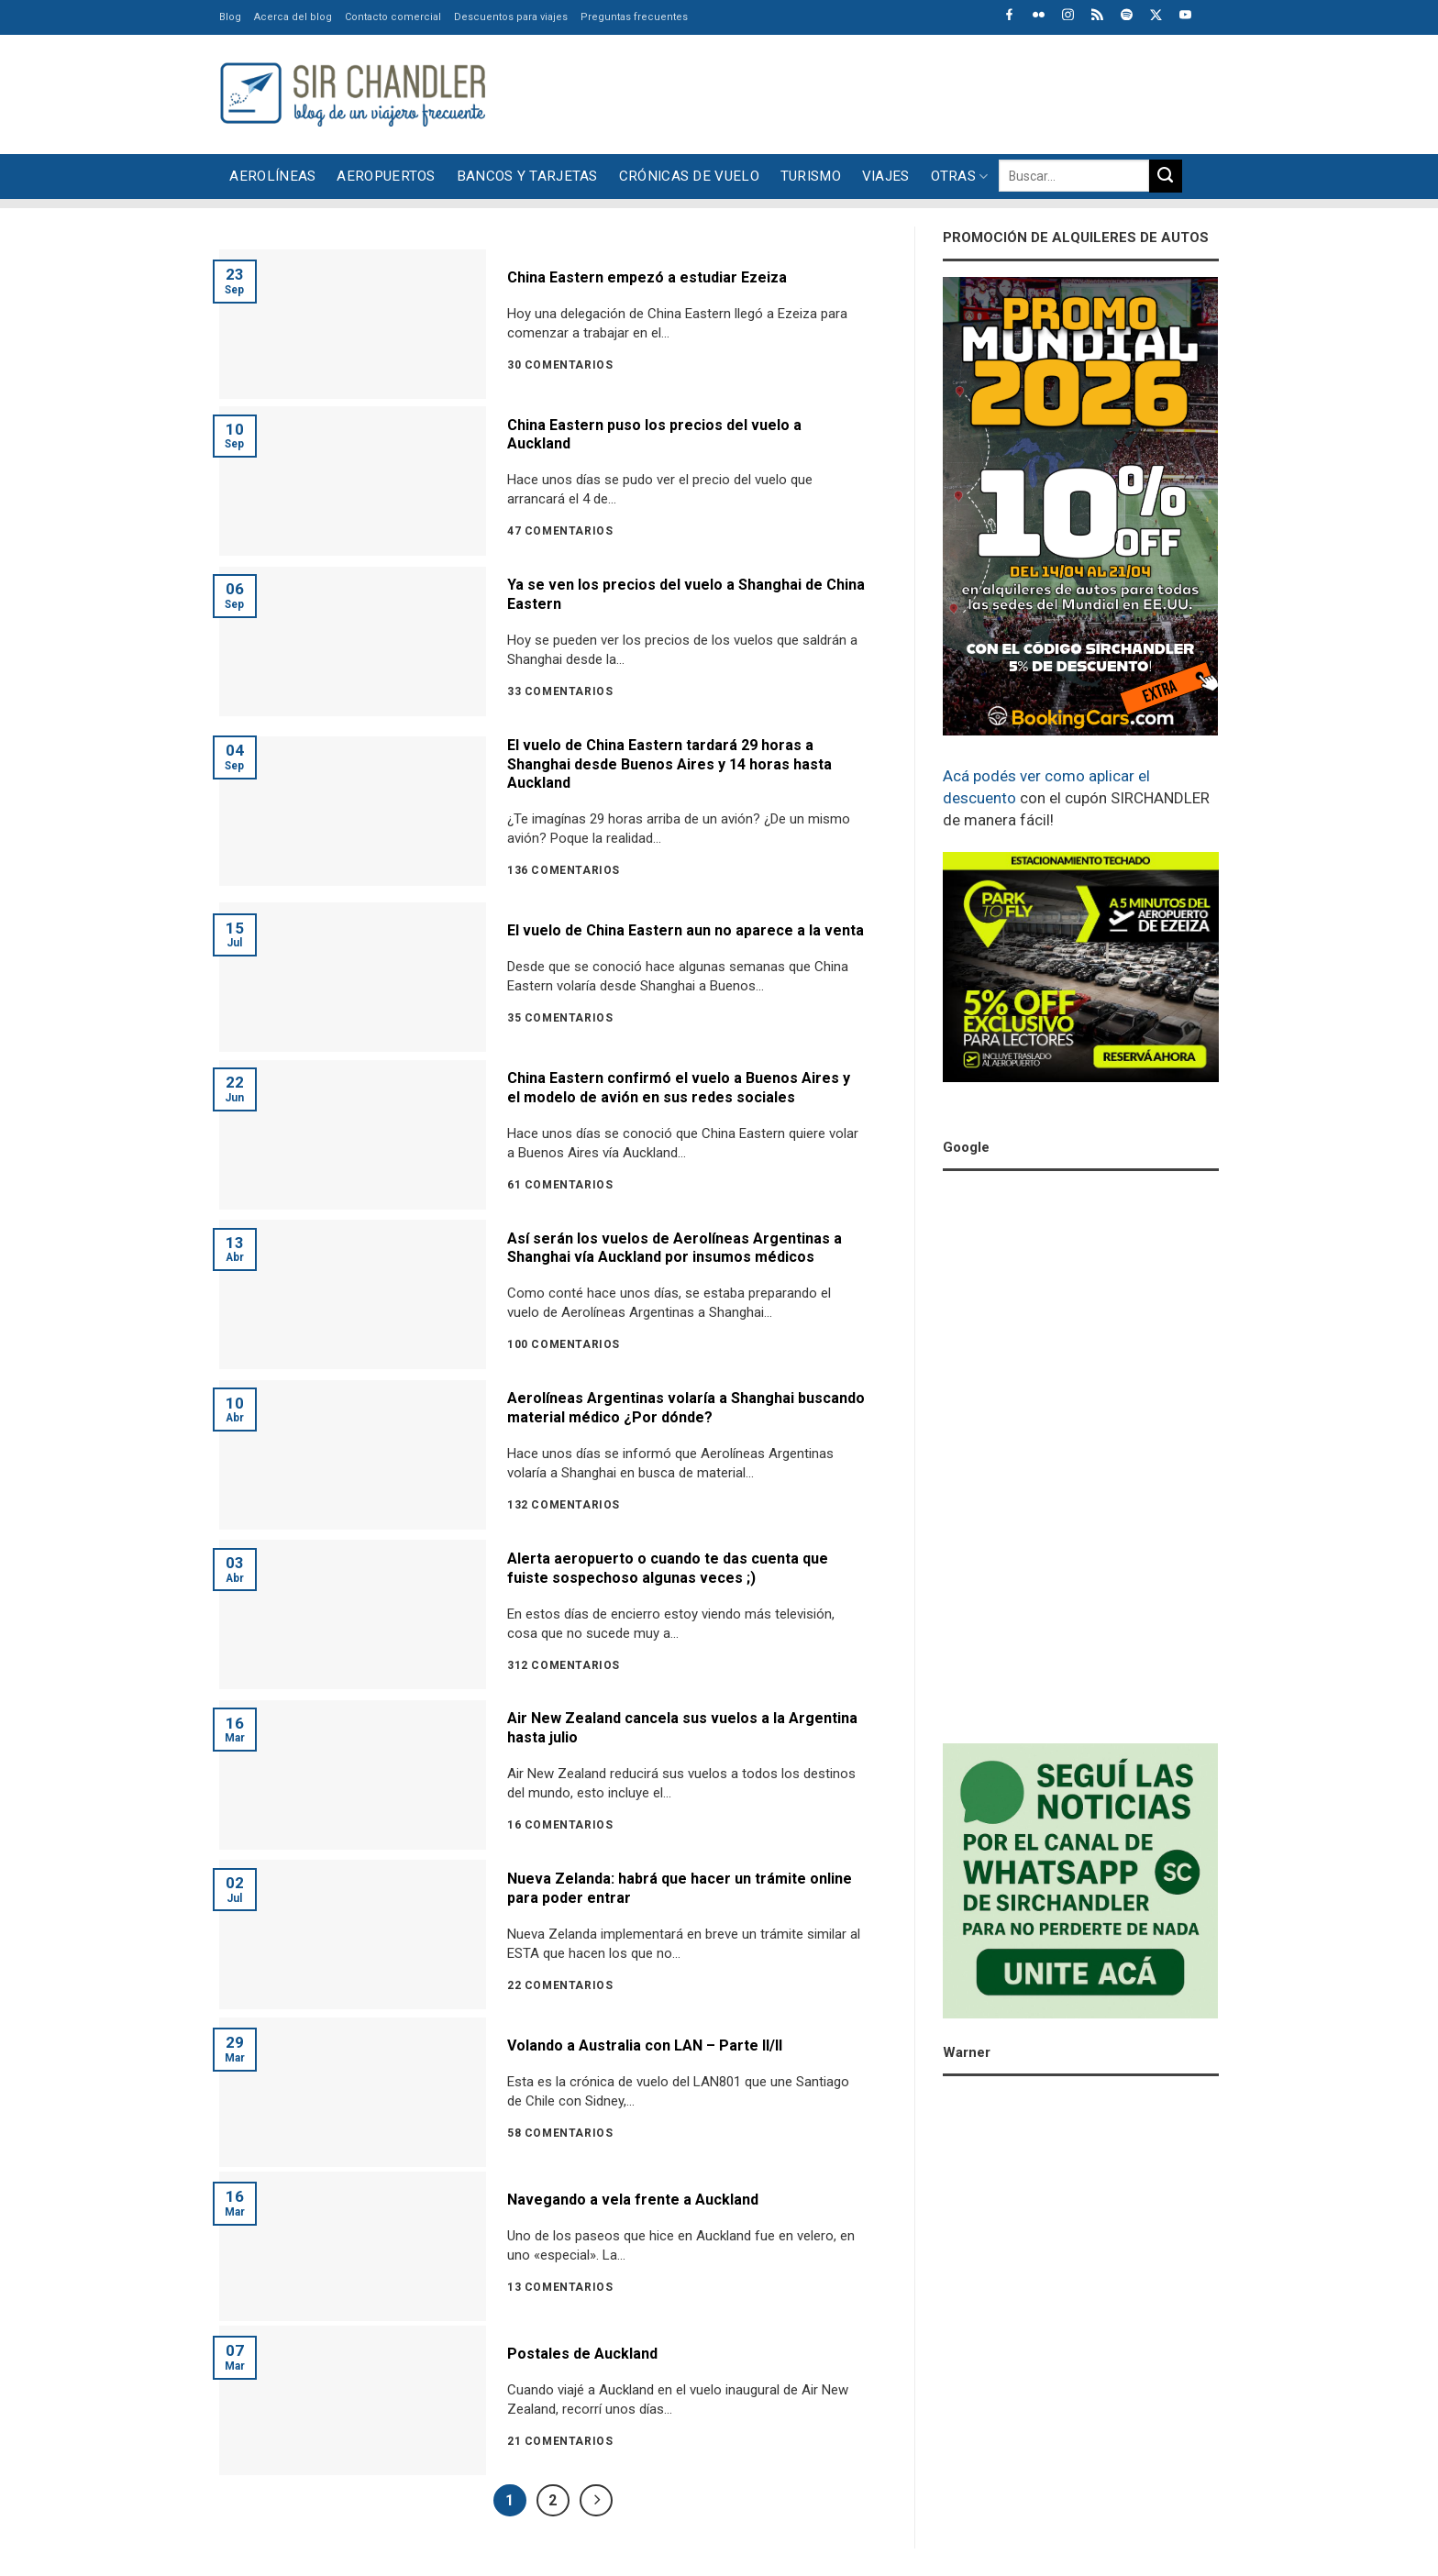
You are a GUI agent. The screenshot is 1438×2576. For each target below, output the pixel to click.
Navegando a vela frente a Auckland (632, 2199)
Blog (230, 17)
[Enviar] (1165, 176)
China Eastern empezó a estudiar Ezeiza (647, 277)
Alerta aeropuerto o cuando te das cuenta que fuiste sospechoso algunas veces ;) (667, 1568)
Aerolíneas (272, 176)
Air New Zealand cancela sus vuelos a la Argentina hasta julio (682, 1727)
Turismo (810, 176)
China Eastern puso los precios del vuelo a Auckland (654, 434)
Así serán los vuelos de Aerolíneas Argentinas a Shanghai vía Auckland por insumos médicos (674, 1248)
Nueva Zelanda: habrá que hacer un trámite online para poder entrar (679, 1888)
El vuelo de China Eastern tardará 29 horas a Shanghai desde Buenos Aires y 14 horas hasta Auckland (669, 764)
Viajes (886, 176)
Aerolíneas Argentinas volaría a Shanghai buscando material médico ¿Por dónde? (686, 1407)
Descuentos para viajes (511, 17)
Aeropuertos (386, 176)
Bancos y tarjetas (527, 176)
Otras (960, 176)
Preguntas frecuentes (634, 17)
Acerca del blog (293, 17)
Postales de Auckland (582, 2353)
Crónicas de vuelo (689, 176)
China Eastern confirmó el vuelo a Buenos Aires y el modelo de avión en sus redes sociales (678, 1087)
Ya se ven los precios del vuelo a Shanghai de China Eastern (686, 594)
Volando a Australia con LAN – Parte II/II (644, 2045)
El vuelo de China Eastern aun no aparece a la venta (685, 930)
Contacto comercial (393, 17)
